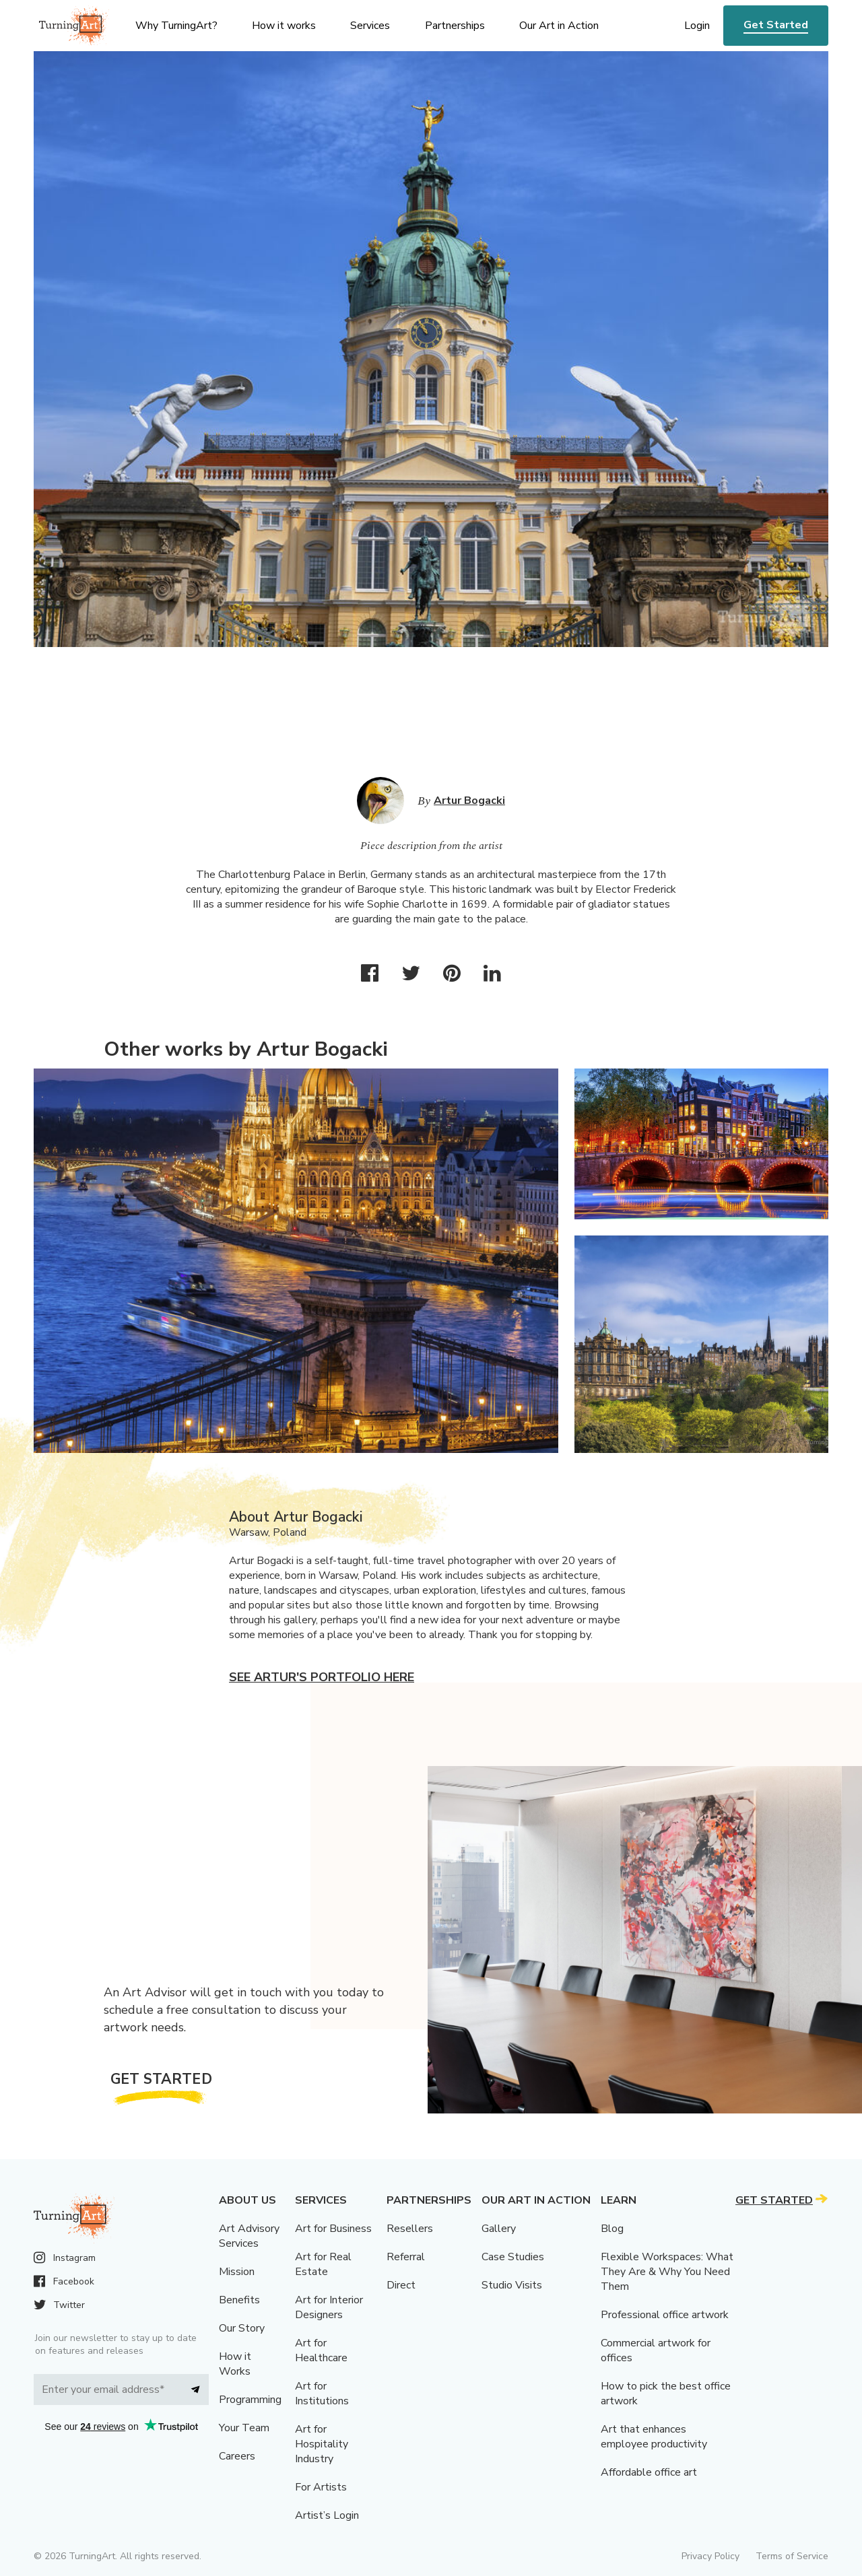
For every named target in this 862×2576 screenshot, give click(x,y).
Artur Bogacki (469, 800)
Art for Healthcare (321, 2350)
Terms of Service (792, 2556)
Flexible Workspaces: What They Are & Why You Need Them (667, 2271)
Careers (237, 2456)
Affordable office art (649, 2472)
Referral (406, 2256)
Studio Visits (512, 2285)
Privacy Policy (710, 2556)
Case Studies (513, 2256)
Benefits (239, 2300)
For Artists (321, 2487)
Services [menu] (370, 25)
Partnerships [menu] (455, 25)
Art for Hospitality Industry (321, 2444)
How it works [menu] (284, 25)
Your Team (244, 2427)
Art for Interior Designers (329, 2307)
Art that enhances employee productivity (654, 2436)
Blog (612, 2228)
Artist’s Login (327, 2515)
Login (697, 25)
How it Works (235, 2364)
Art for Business (333, 2228)
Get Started (775, 25)
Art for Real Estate (323, 2264)
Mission (237, 2271)
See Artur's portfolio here (321, 1677)
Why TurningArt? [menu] (176, 25)
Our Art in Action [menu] (559, 25)
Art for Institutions (322, 2393)
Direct (401, 2285)
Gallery (499, 2228)
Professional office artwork (665, 2314)
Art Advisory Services (249, 2236)
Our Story (242, 2328)
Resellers (410, 2228)
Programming (250, 2399)
